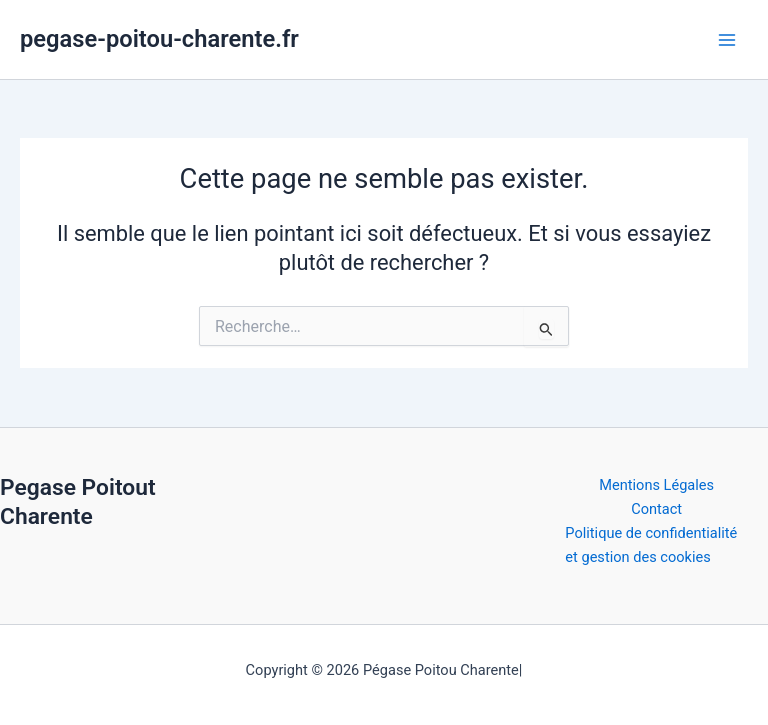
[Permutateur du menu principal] (727, 40)
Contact (656, 509)
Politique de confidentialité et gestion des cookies (651, 545)
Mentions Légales (656, 485)
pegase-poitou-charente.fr (159, 39)
